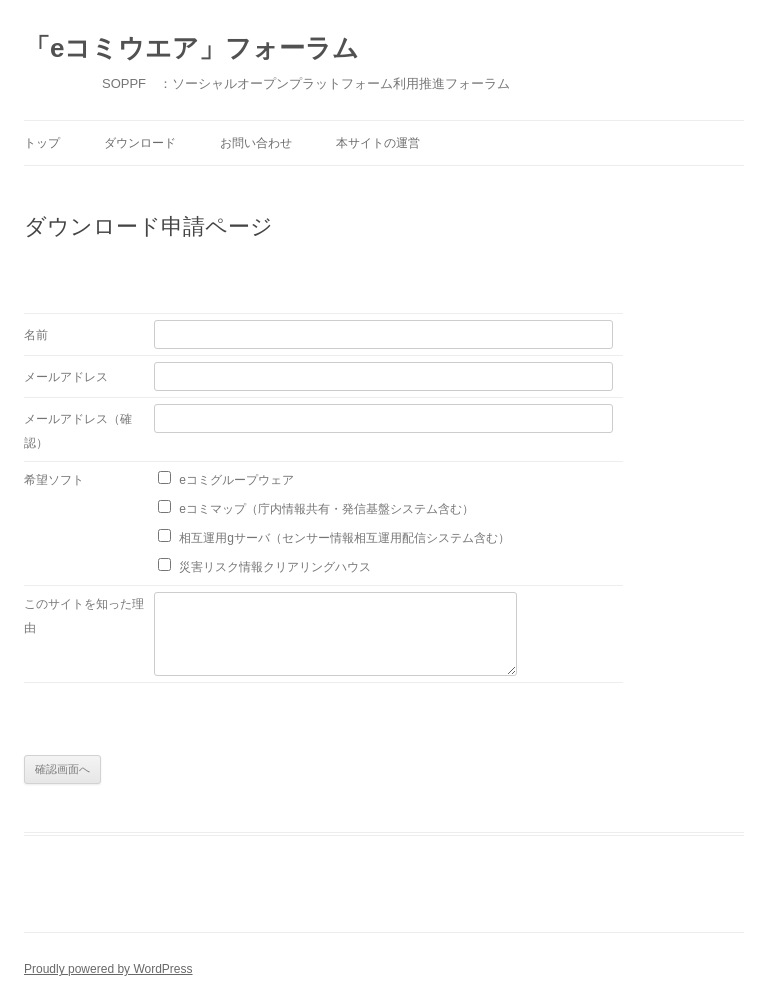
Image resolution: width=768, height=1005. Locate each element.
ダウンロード (140, 143)
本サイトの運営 (378, 143)
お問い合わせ (256, 143)
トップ (42, 143)
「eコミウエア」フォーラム (191, 48)
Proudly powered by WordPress (108, 969)
